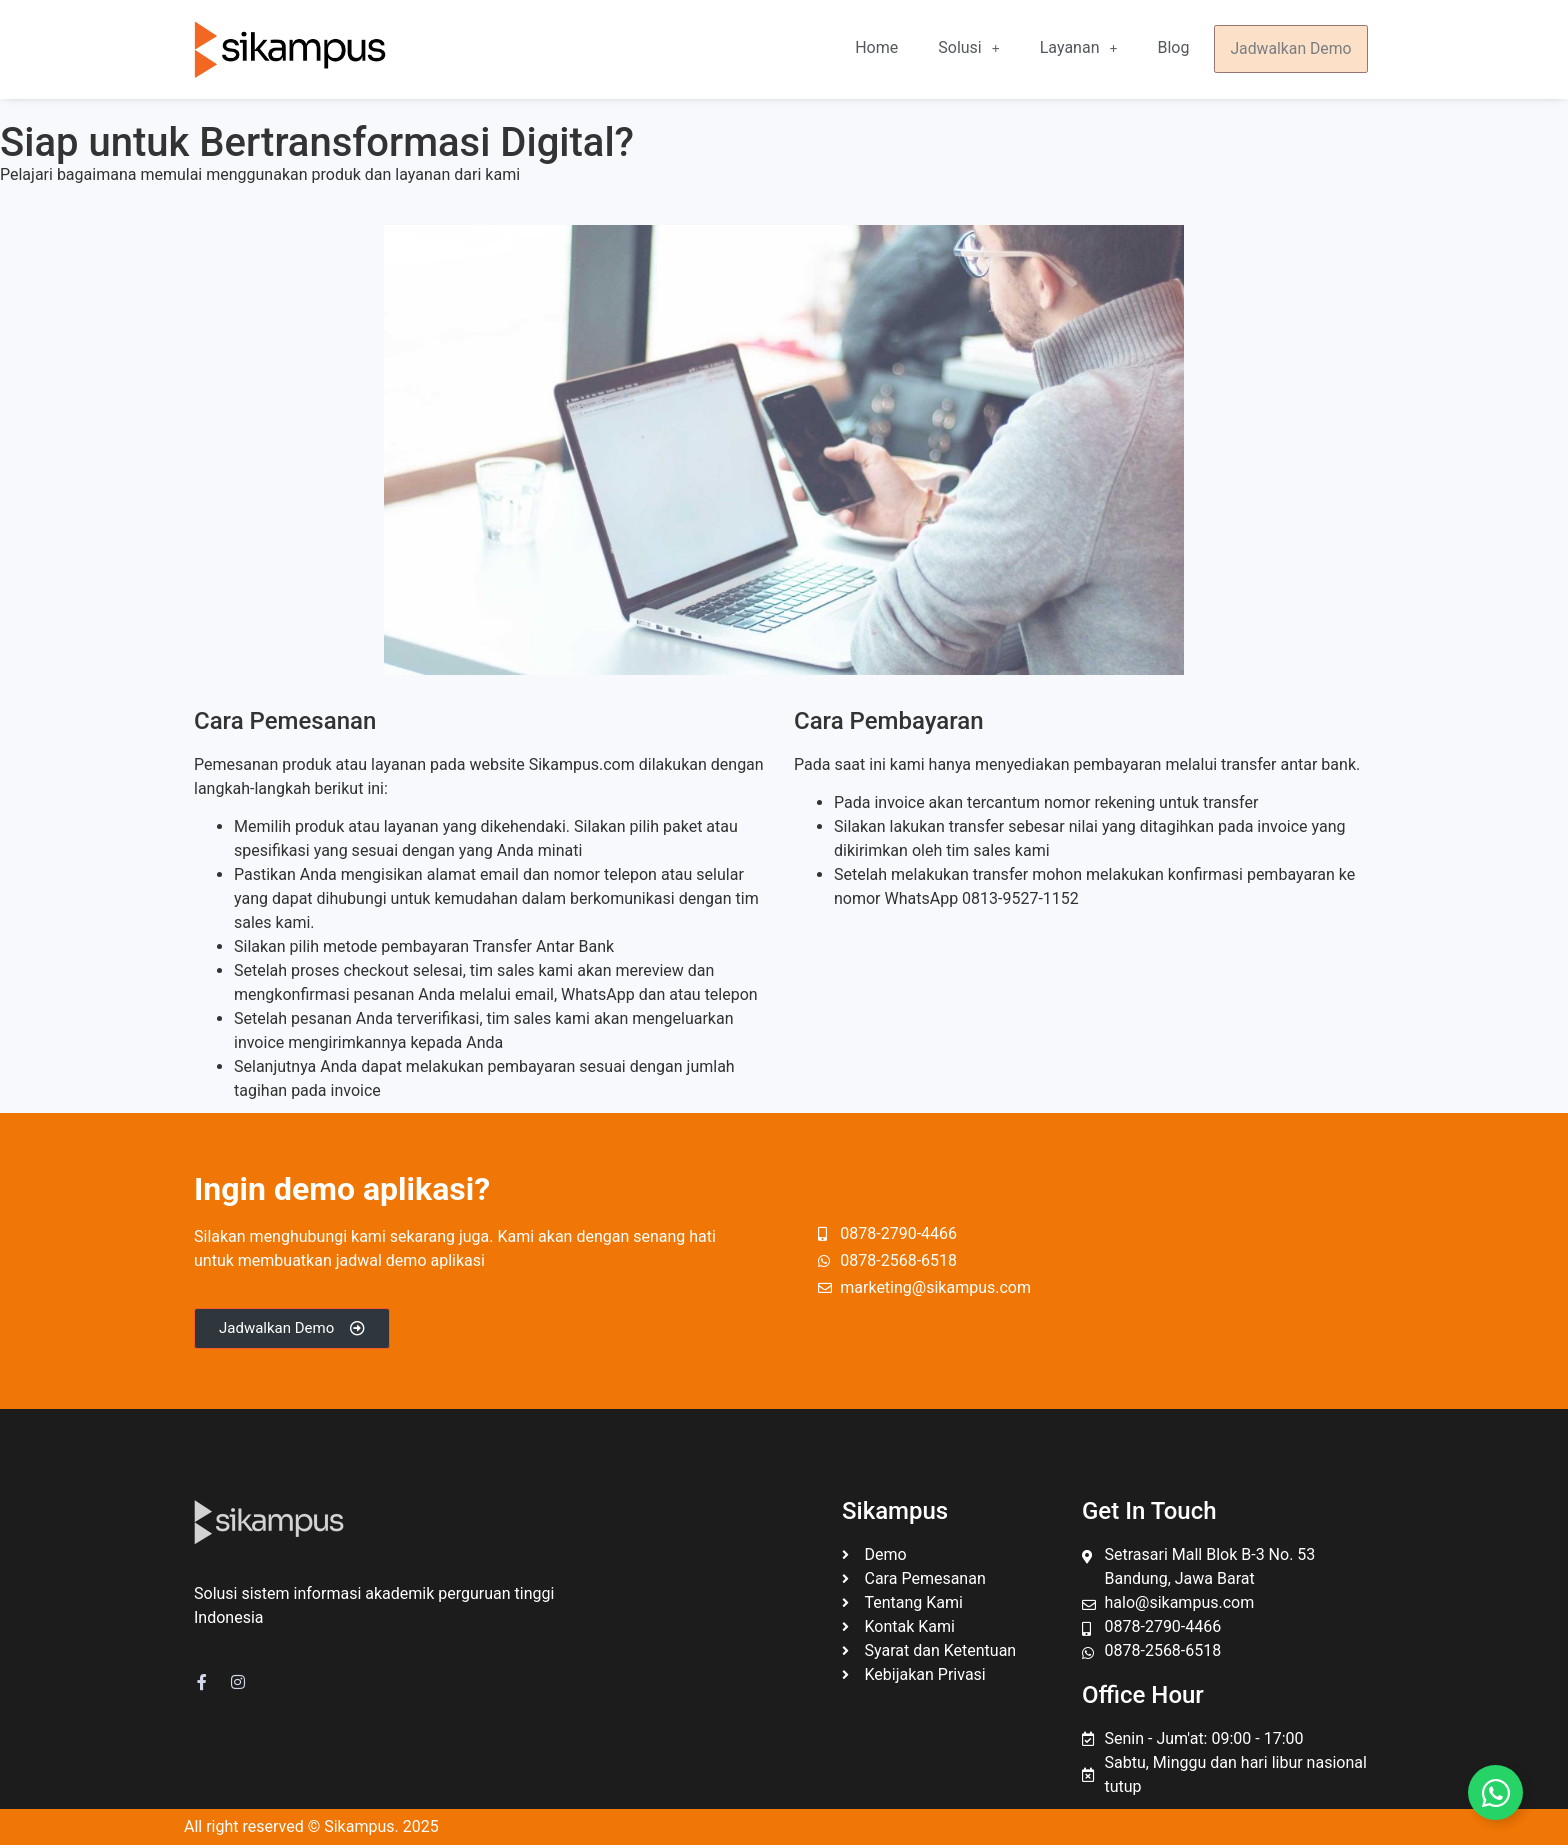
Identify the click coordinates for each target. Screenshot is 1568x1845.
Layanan (1085, 48)
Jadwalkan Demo (1293, 49)
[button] (974, 49)
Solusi (974, 48)
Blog (1179, 48)
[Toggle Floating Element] (1495, 1792)
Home (882, 48)
